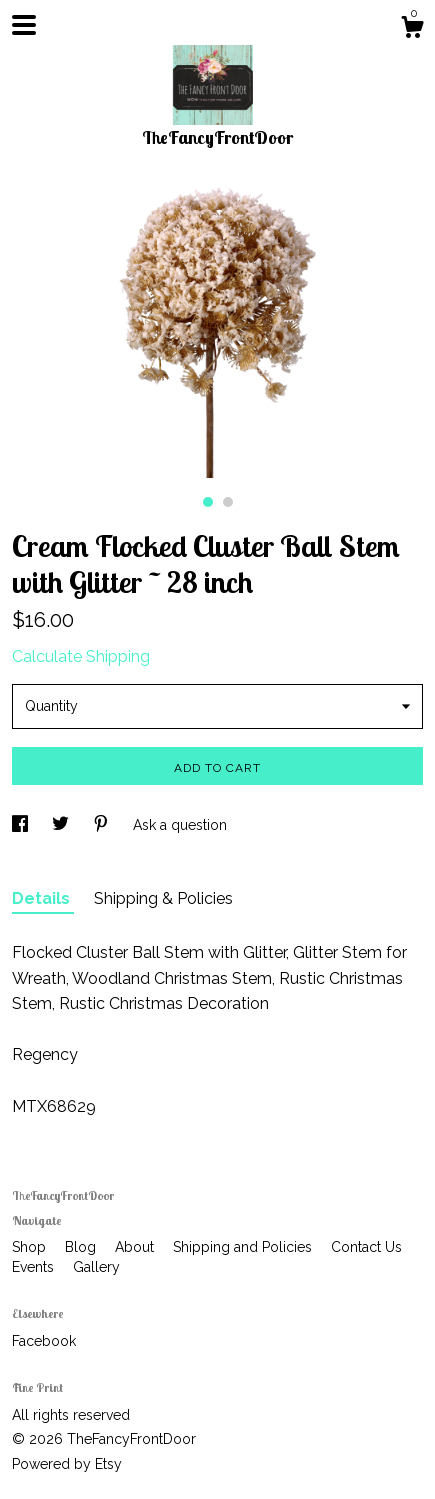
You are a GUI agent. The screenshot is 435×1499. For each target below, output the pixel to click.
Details (43, 898)
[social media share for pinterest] (103, 825)
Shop (31, 1247)
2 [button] (228, 502)
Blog (82, 1247)
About (136, 1247)
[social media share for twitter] (62, 825)
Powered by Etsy (67, 1464)
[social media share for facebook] (22, 825)
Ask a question (180, 825)
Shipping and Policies (244, 1247)
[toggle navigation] (24, 25)
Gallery (96, 1267)
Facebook (44, 1341)
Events (35, 1267)
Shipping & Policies (163, 898)
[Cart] (412, 30)
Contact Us (366, 1247)
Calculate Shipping (81, 656)
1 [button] (208, 502)
